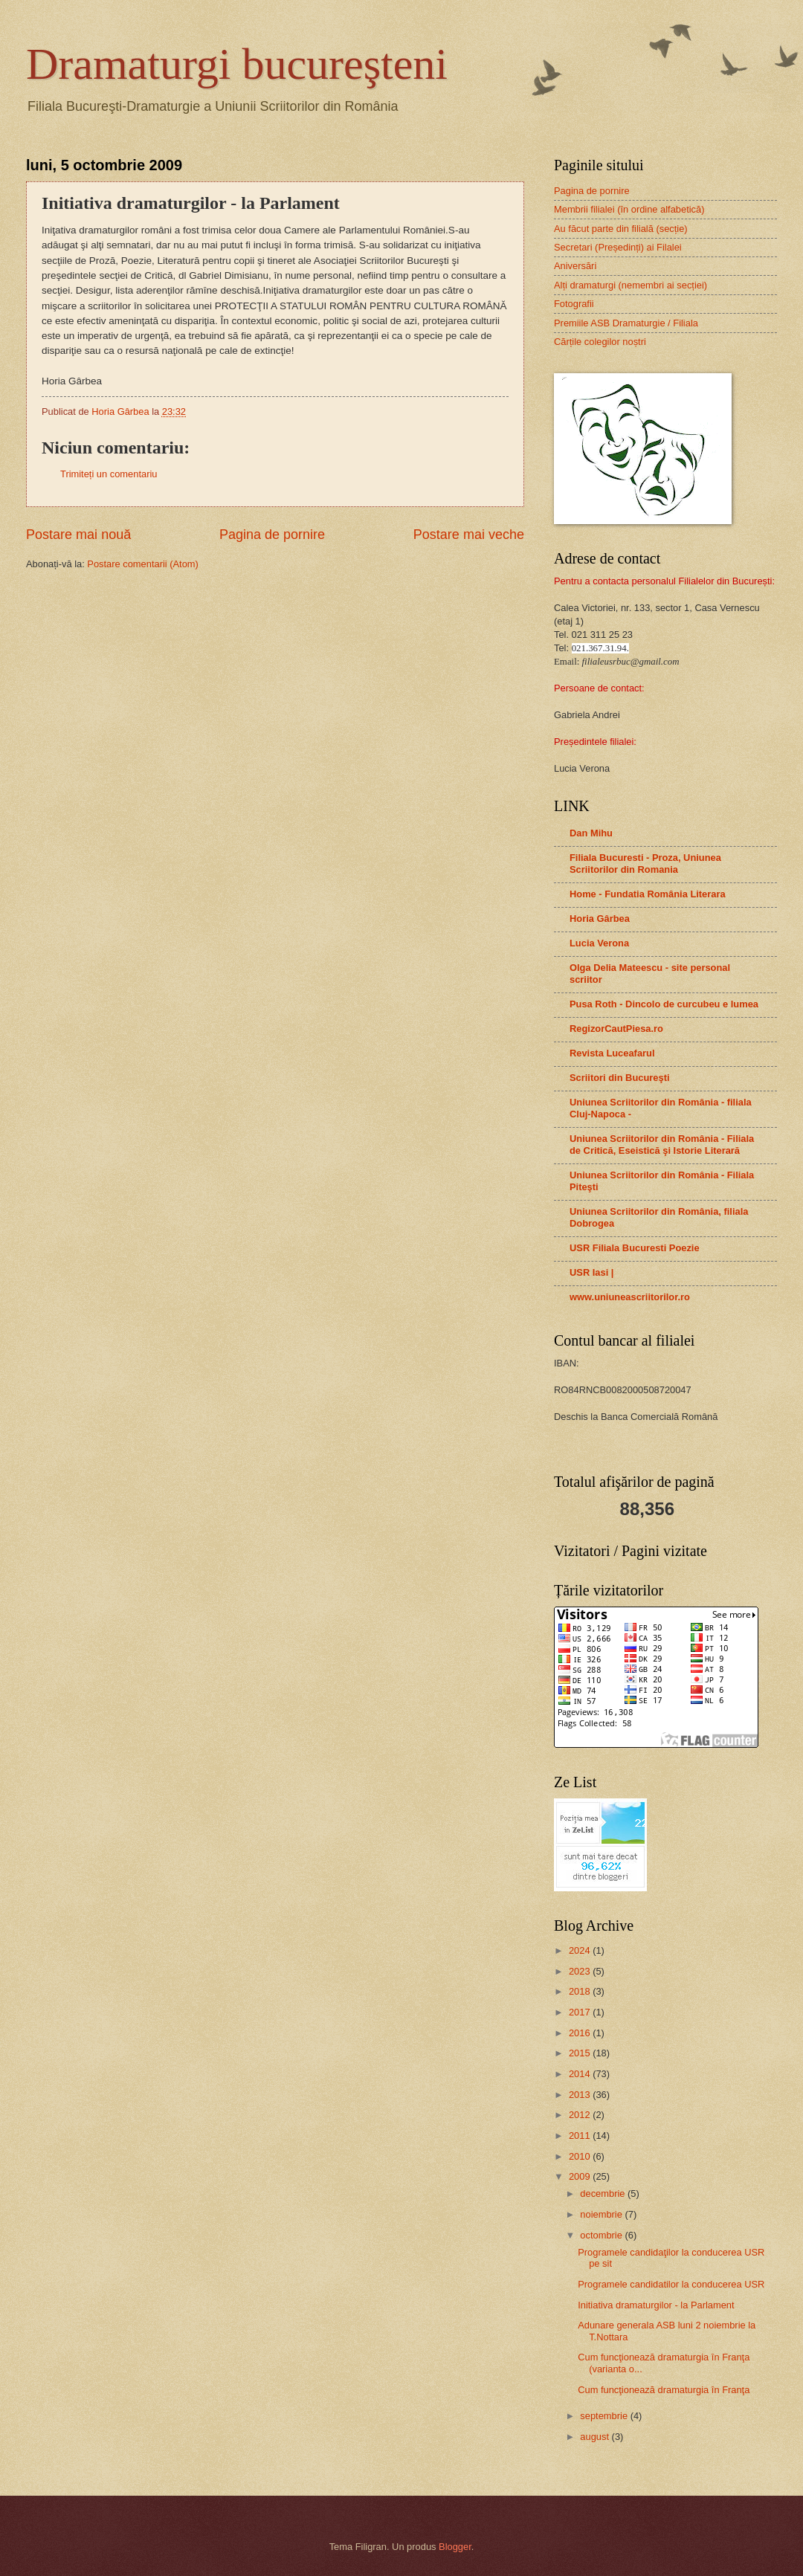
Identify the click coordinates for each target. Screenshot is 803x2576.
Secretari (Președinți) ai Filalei (618, 247)
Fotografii (574, 303)
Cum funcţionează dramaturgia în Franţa (663, 2389)
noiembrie (602, 2214)
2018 (581, 1991)
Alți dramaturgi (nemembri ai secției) (630, 285)
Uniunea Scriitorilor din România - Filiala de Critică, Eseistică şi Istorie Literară (662, 1144)
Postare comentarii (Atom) (143, 563)
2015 (581, 2053)
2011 (581, 2135)
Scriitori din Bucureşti (620, 1077)
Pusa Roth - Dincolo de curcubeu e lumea (664, 1004)
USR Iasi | (591, 1272)
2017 (581, 2012)
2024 (581, 1950)
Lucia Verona (599, 943)
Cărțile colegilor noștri (600, 341)
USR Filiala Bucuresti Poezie (635, 1247)
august (595, 2436)
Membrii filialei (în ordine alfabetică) (629, 209)
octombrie (602, 2235)
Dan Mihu (591, 833)
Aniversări (575, 265)
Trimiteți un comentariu (108, 474)
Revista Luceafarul (612, 1053)
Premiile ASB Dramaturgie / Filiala (626, 323)
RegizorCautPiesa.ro (616, 1028)
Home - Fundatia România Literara (648, 894)
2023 (581, 1971)
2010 (581, 2156)
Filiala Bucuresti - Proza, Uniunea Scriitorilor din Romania (645, 863)
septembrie (605, 2415)
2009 (581, 2176)
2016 (581, 2032)
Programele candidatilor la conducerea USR (671, 2284)
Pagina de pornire (272, 534)
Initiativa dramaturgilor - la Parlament (656, 2305)
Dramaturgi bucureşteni (237, 63)
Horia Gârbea (600, 918)
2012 (581, 2114)
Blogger (455, 2546)
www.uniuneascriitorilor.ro (630, 1296)
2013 (581, 2094)
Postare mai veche (468, 534)
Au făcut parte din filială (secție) (621, 228)
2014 (581, 2073)
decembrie (604, 2193)
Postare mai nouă (78, 534)
